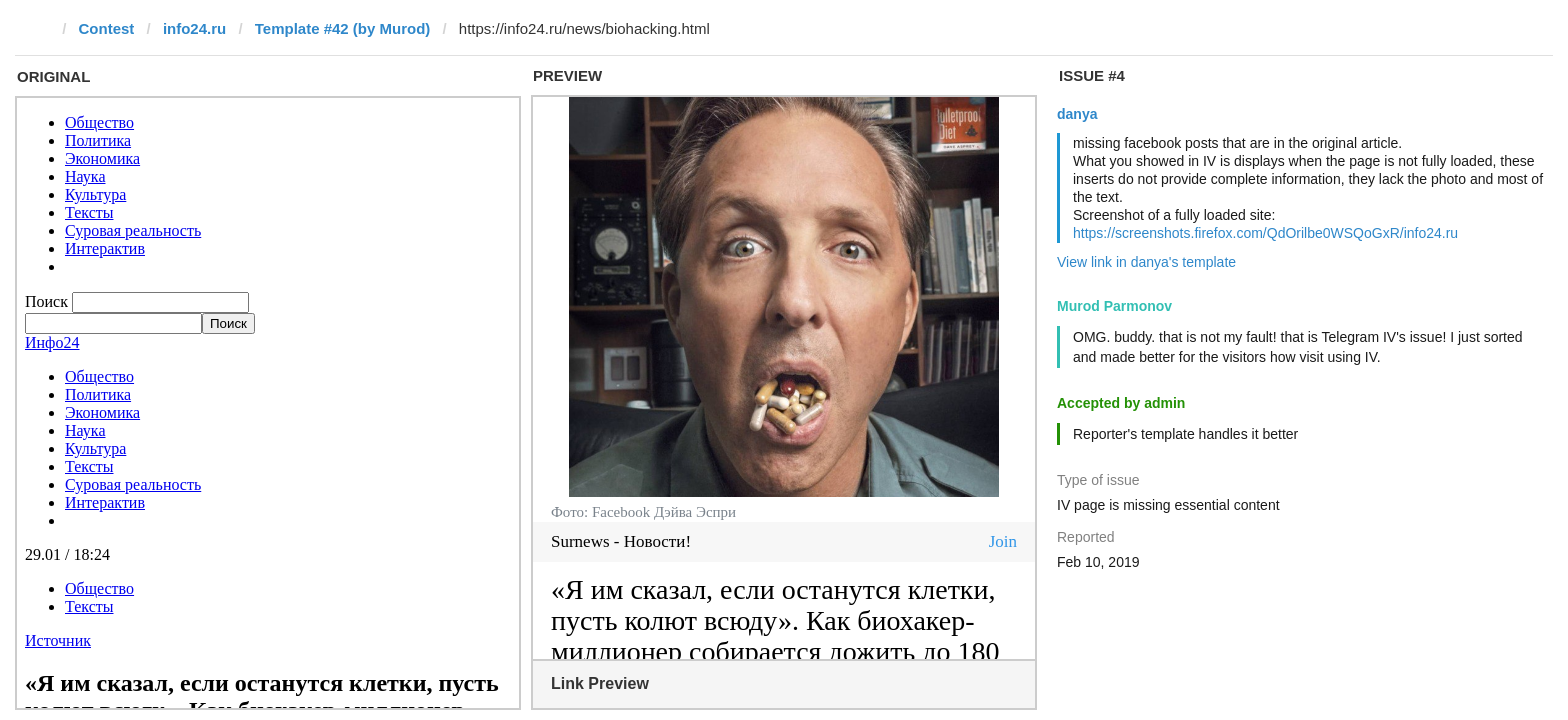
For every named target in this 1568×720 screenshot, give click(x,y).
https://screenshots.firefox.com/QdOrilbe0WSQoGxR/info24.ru (1265, 233)
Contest (107, 28)
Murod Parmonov (1114, 306)
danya (1077, 114)
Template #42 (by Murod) (343, 28)
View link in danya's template (1146, 262)
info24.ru (194, 28)
